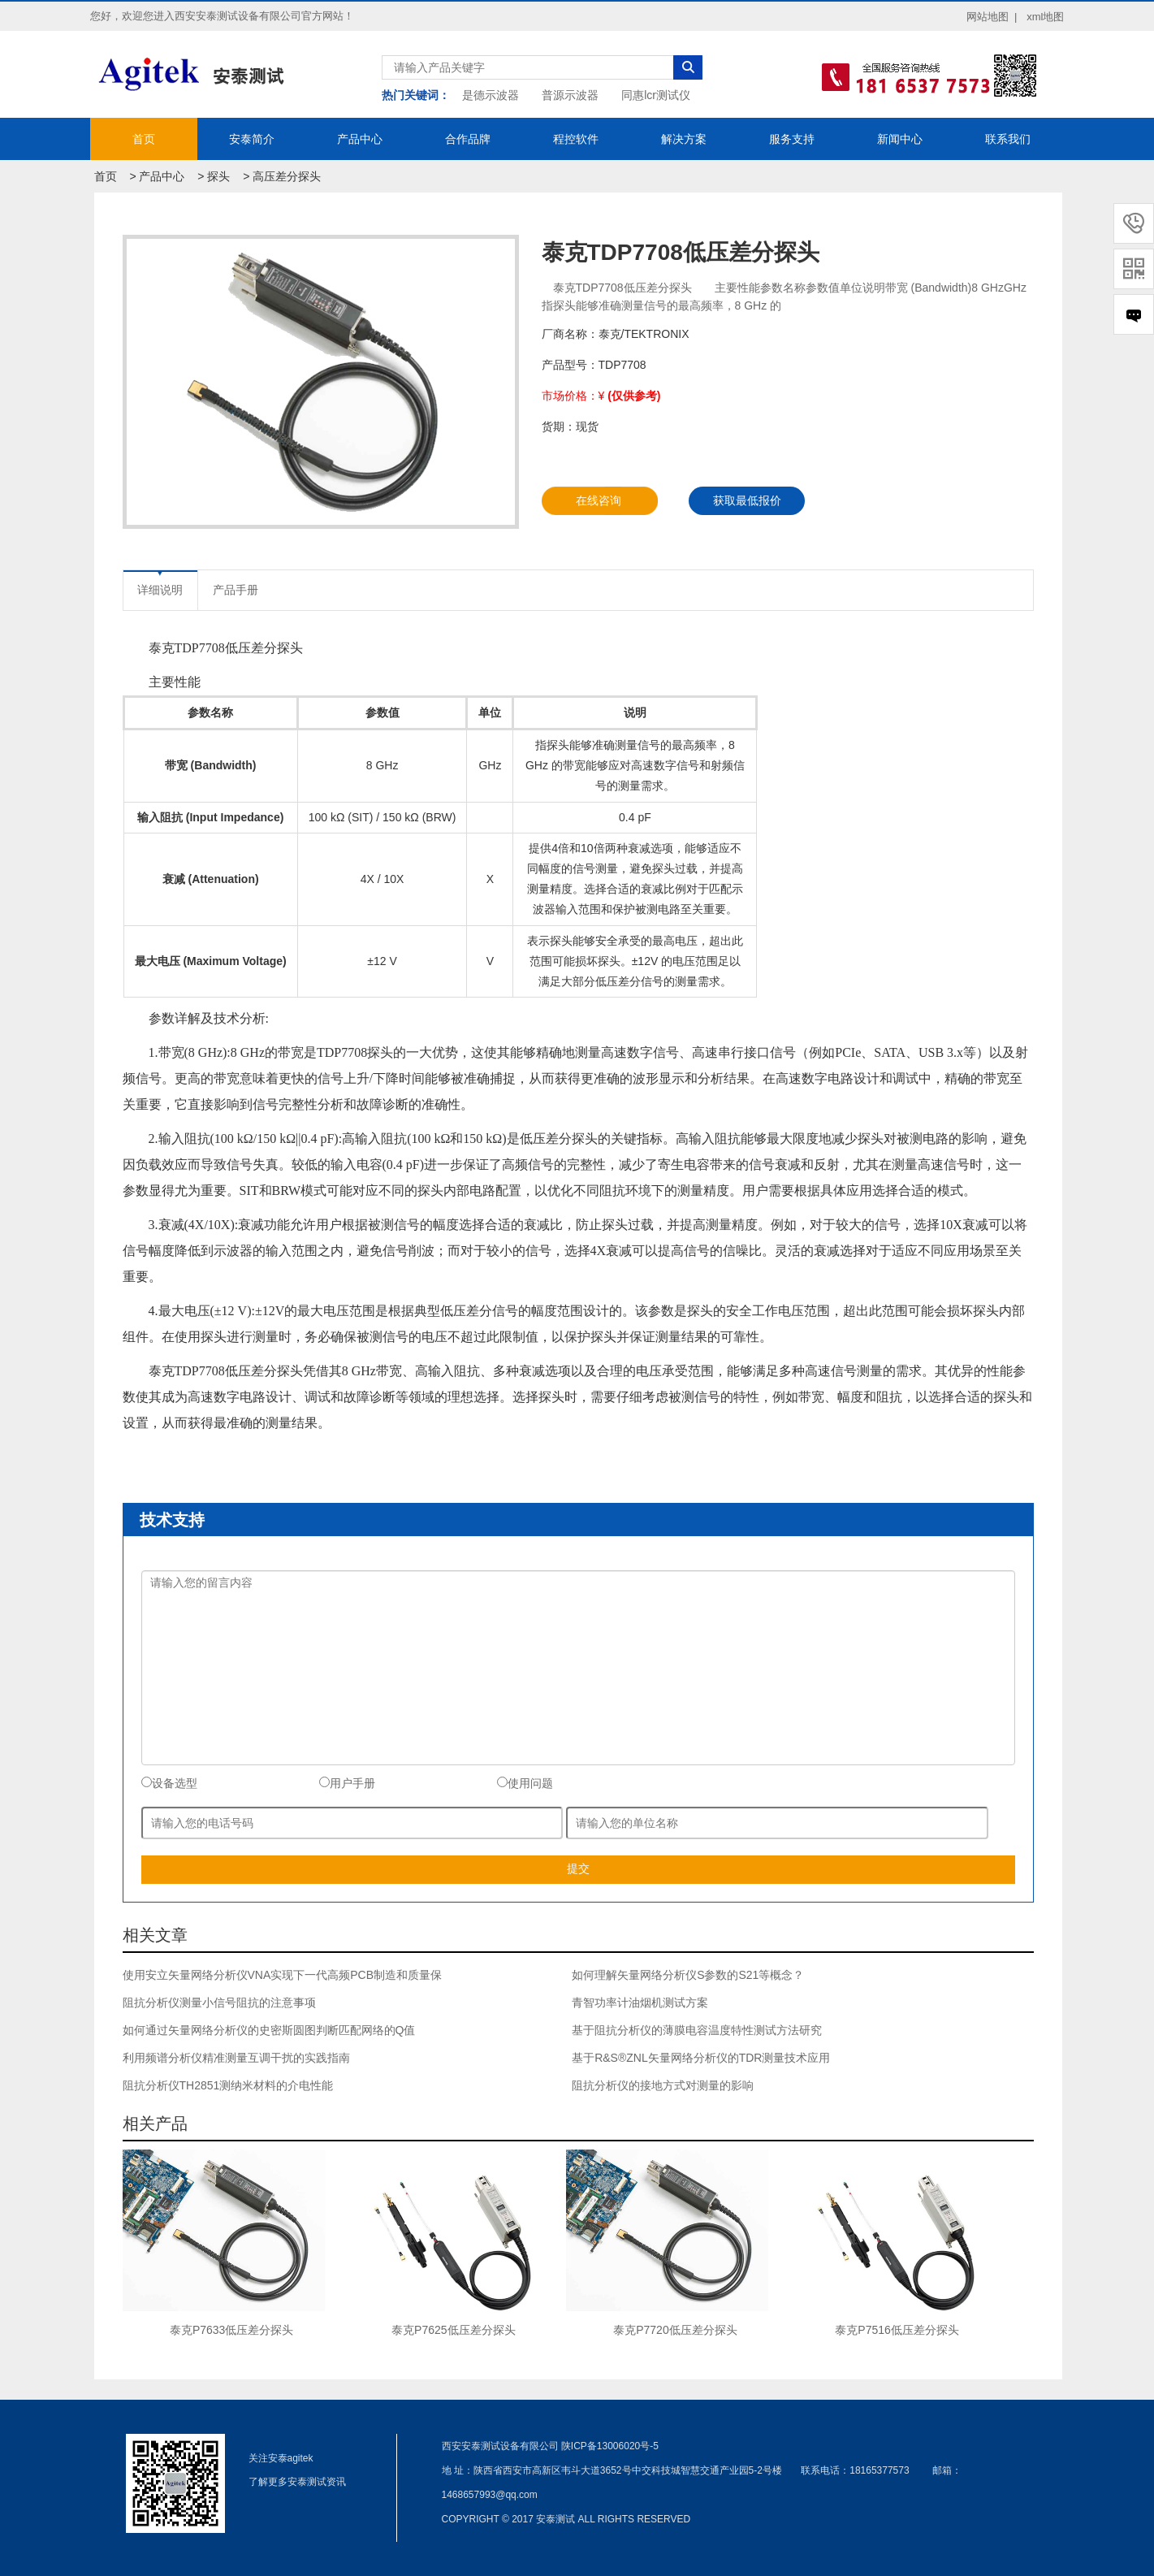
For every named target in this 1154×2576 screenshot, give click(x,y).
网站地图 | (992, 17)
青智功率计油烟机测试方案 (640, 2002)
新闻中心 (900, 138)
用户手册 (347, 1783)
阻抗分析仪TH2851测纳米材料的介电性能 (228, 2085)
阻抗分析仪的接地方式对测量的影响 (663, 2085)
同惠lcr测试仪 (655, 95)
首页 (143, 138)
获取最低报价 (747, 500)
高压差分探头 (287, 176)
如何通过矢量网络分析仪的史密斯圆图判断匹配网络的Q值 (269, 2030)
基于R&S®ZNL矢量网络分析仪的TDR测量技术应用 (701, 2057)
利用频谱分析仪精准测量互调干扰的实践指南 (236, 2057)
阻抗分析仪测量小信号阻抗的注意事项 (219, 2002)
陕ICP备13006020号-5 (610, 2446)
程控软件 (576, 138)
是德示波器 (490, 95)
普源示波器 (570, 95)
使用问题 (525, 1783)
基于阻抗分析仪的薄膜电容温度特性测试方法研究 (697, 2030)
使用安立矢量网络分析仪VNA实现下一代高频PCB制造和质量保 (283, 1974)
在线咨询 (598, 500)
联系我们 (1008, 138)
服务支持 (792, 138)
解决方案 (684, 138)
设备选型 (169, 1783)
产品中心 (360, 138)
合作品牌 (468, 138)
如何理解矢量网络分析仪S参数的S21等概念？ (688, 1974)
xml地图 (1045, 17)
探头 (218, 176)
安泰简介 (251, 138)
